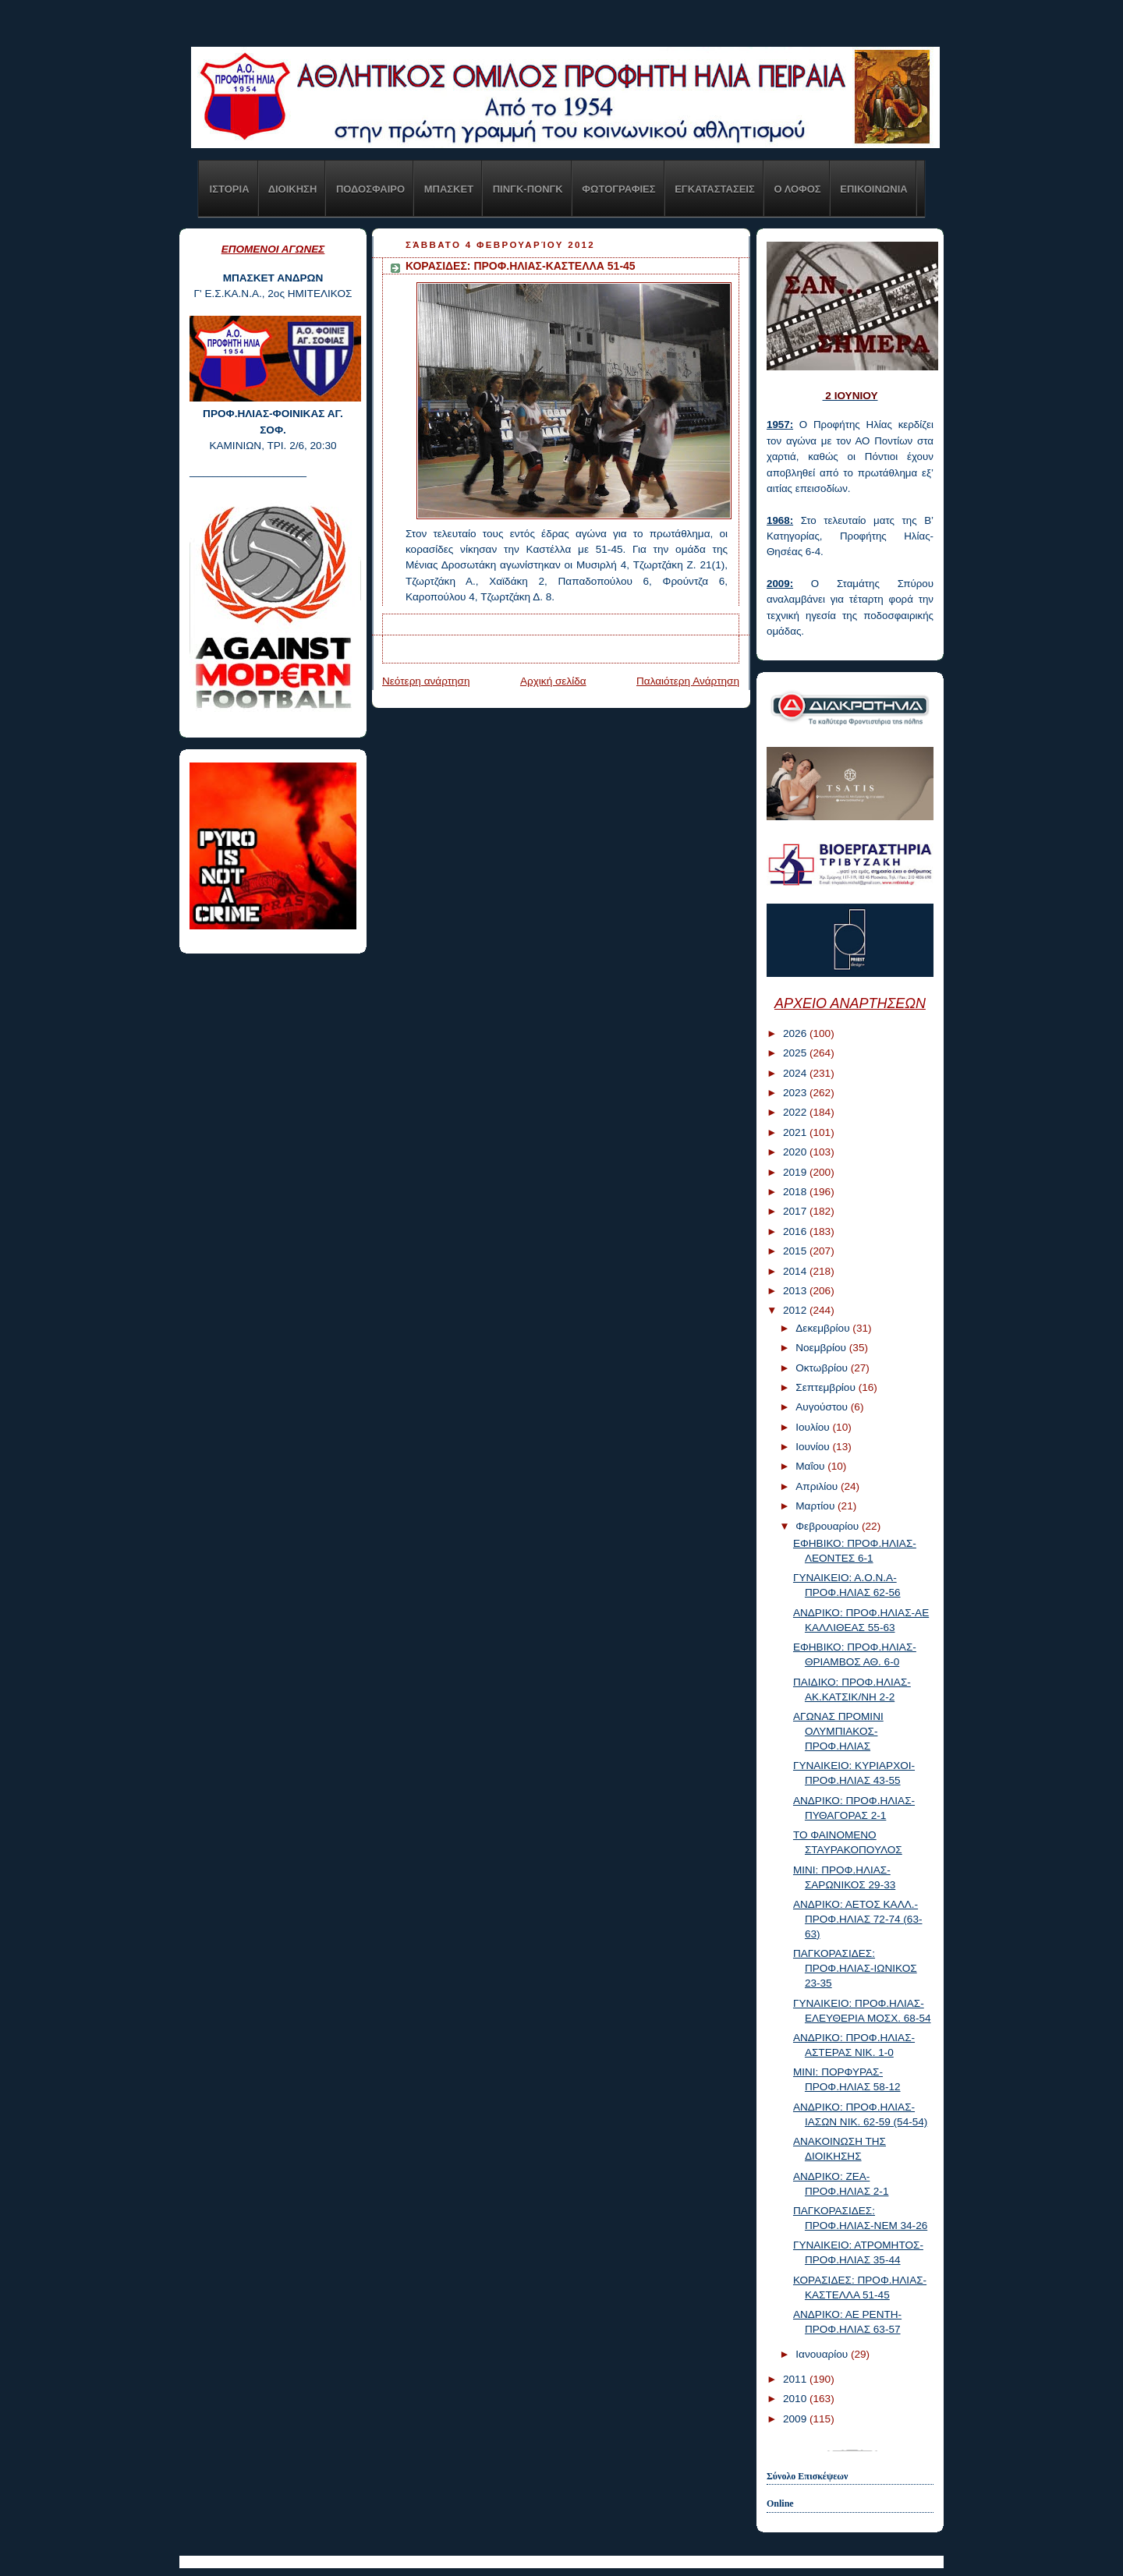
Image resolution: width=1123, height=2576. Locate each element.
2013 (796, 1291)
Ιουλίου (813, 1427)
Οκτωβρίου (822, 1368)
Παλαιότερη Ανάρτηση (687, 681)
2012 (796, 1310)
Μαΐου (811, 1466)
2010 (796, 2398)
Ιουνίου (813, 1447)
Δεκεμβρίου (823, 1328)
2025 (796, 1053)
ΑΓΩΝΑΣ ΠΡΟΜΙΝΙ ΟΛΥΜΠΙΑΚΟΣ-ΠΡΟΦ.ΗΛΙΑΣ (838, 1731)
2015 (796, 1251)
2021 (796, 1132)
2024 (796, 1073)
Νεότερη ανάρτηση (426, 681)
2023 (796, 1093)
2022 (796, 1112)
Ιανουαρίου (823, 2354)
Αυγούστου (823, 1407)
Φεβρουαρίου (828, 1526)
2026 (796, 1033)
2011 (796, 2379)
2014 (796, 1271)
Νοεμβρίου (822, 1347)
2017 (796, 1211)
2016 (796, 1231)
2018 (796, 1192)
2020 (796, 1152)
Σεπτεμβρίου (826, 1387)
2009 (796, 2419)
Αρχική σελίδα (553, 681)
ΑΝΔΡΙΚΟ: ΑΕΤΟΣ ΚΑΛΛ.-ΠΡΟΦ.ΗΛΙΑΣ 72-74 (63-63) (858, 1919)
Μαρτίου (816, 1506)
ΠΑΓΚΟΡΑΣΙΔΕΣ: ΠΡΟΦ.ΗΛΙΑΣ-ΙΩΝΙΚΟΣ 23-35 (855, 1968)
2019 (796, 1172)
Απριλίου (818, 1486)
